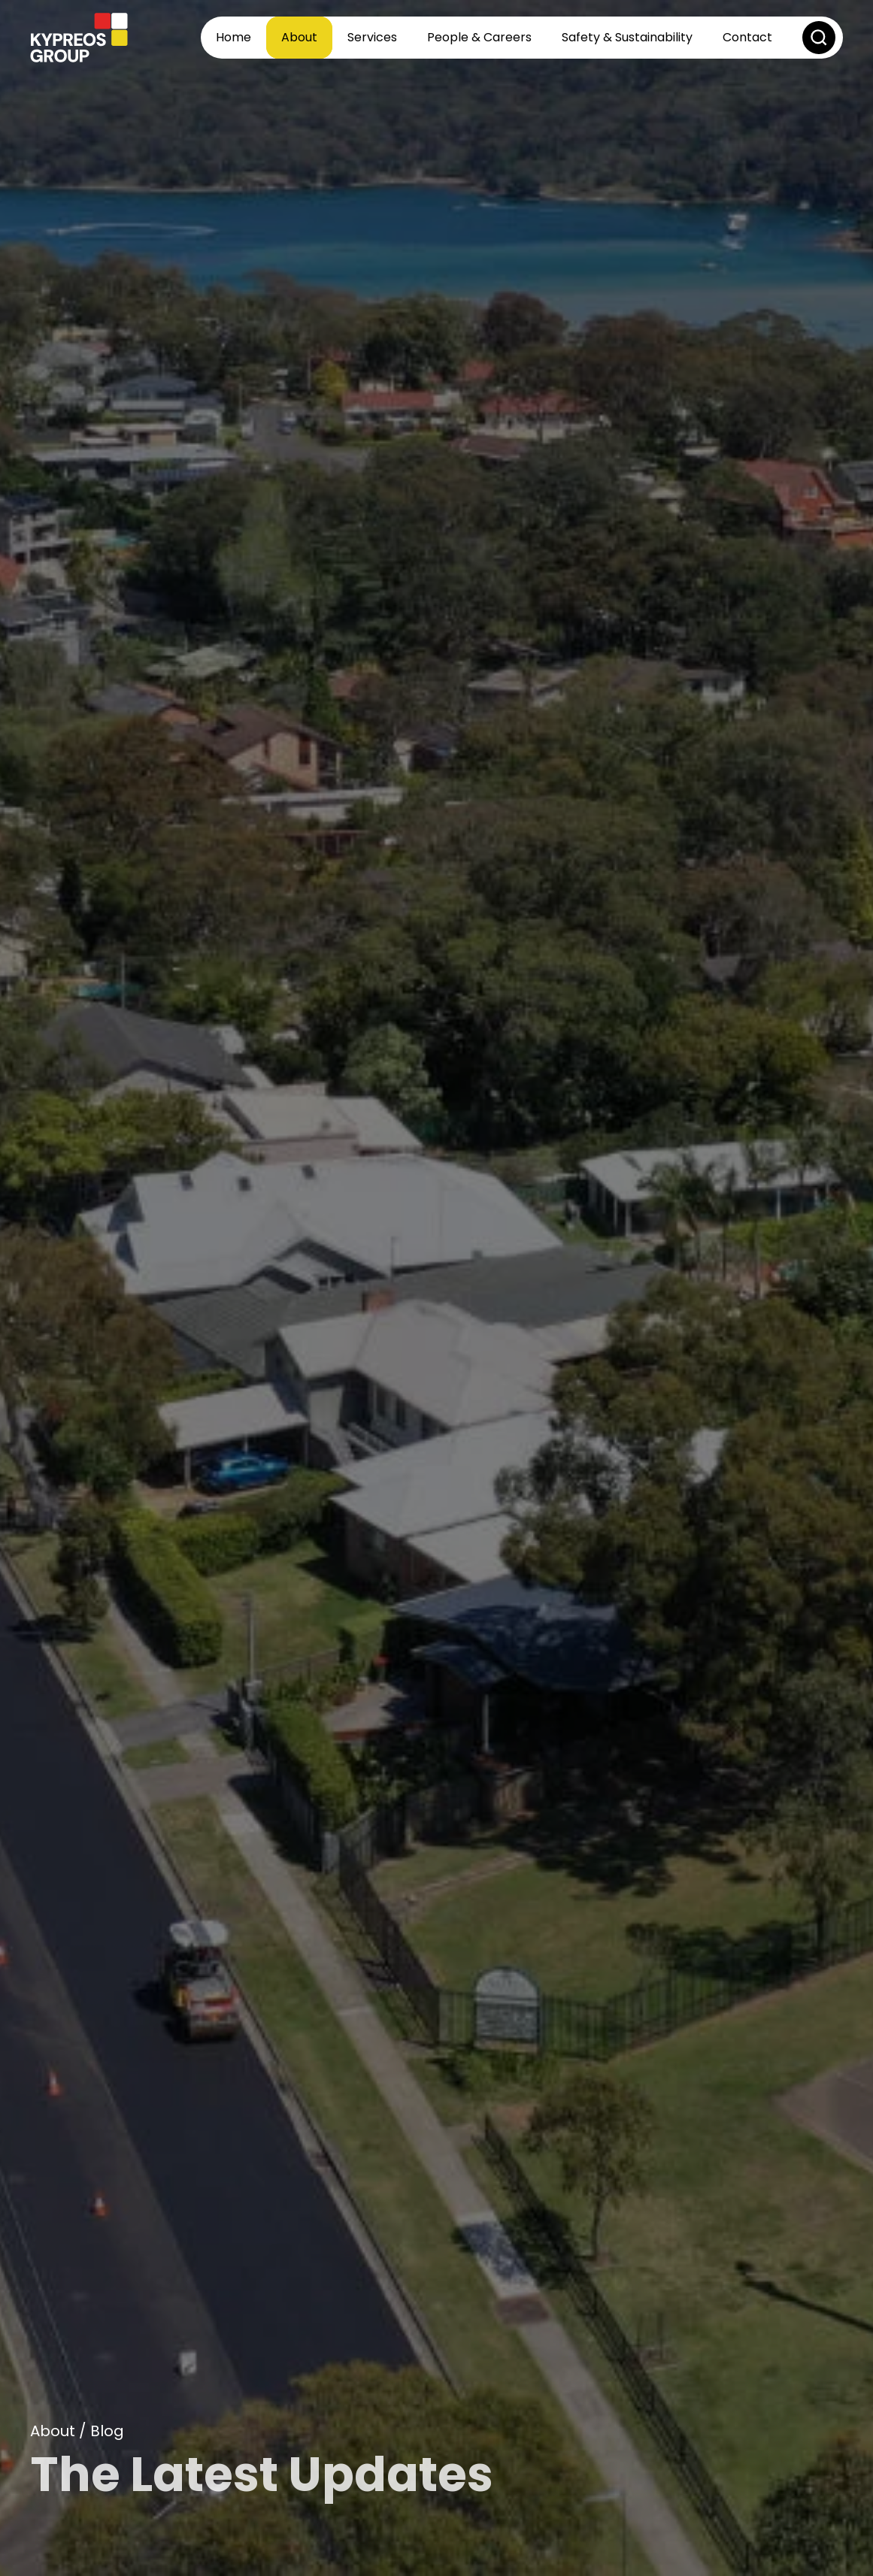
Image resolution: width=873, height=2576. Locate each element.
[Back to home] (79, 37)
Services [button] (372, 37)
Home (233, 37)
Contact (747, 37)
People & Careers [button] (479, 37)
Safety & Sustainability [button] (627, 37)
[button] (818, 37)
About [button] (299, 37)
